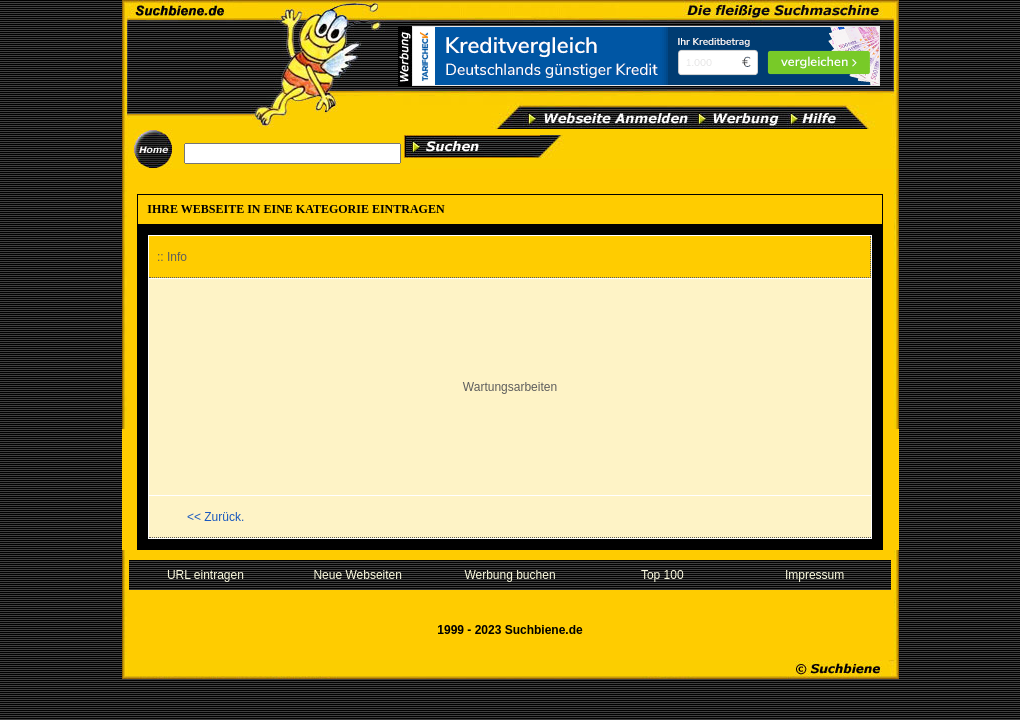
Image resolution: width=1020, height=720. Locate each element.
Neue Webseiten (357, 575)
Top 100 (662, 575)
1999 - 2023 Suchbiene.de (509, 630)
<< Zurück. (215, 517)
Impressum (814, 575)
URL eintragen (205, 575)
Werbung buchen (509, 575)
